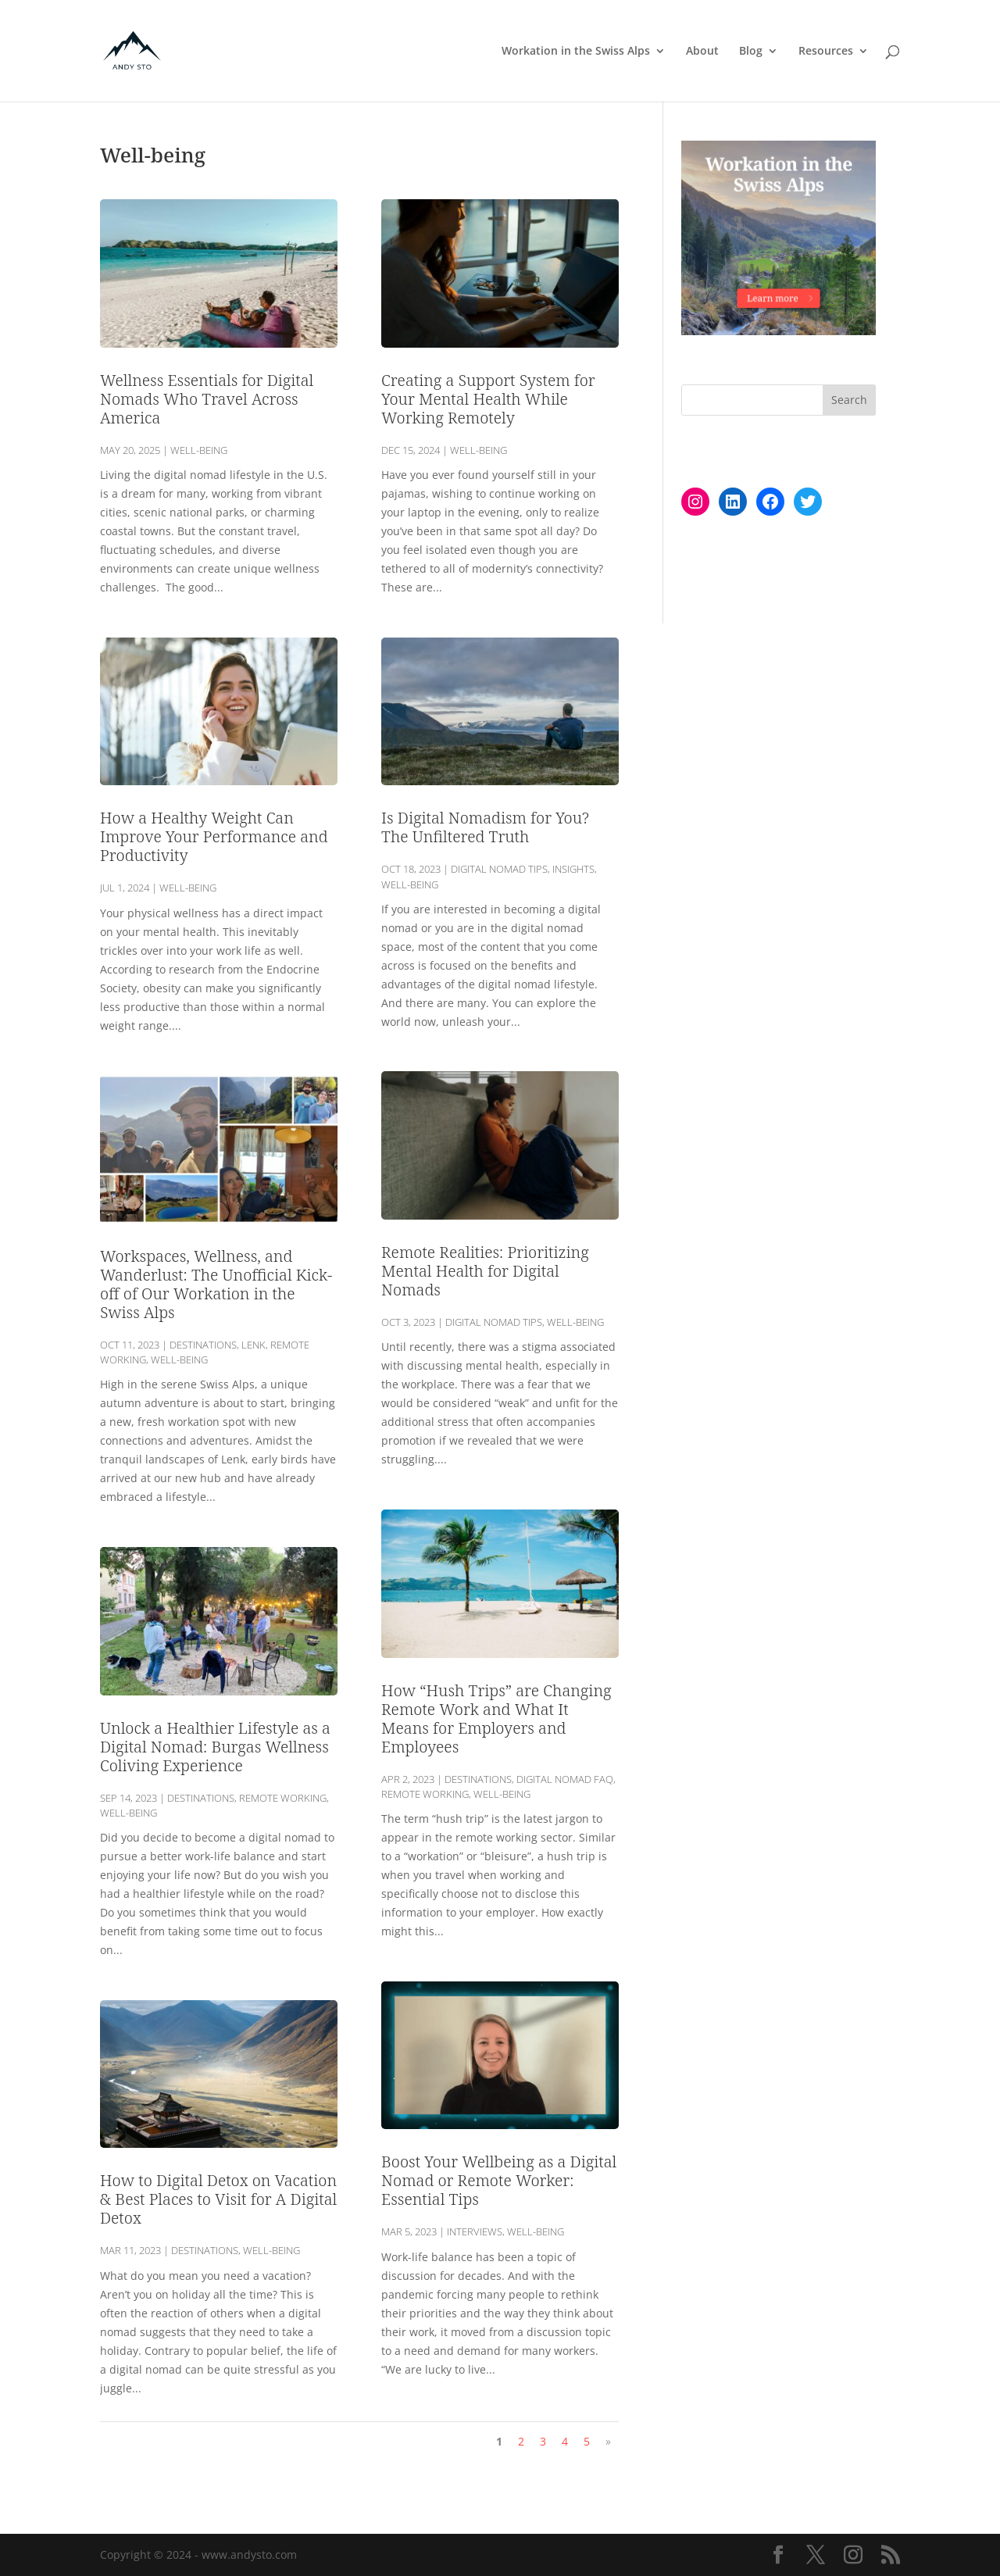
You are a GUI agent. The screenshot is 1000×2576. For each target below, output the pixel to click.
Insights (573, 869)
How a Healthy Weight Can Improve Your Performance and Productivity (214, 836)
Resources (825, 51)
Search (849, 399)
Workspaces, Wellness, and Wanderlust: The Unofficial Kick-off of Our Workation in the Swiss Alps (216, 1284)
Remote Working (283, 1798)
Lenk (253, 1345)
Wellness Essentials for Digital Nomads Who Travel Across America (206, 399)
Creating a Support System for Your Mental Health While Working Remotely (488, 399)
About (702, 51)
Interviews (474, 2231)
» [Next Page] (608, 2441)
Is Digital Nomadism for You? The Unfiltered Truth (485, 827)
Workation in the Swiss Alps (576, 51)
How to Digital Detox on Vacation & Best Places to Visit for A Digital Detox (218, 2199)
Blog (750, 51)
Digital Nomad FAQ (564, 1779)
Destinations (203, 1345)
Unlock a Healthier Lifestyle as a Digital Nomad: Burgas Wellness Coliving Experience (215, 1746)
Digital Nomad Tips (499, 869)
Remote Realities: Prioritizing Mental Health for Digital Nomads (485, 1271)
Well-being (198, 450)
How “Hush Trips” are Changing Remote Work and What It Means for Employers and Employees (496, 1718)
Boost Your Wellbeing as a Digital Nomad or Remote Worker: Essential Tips (498, 2180)
